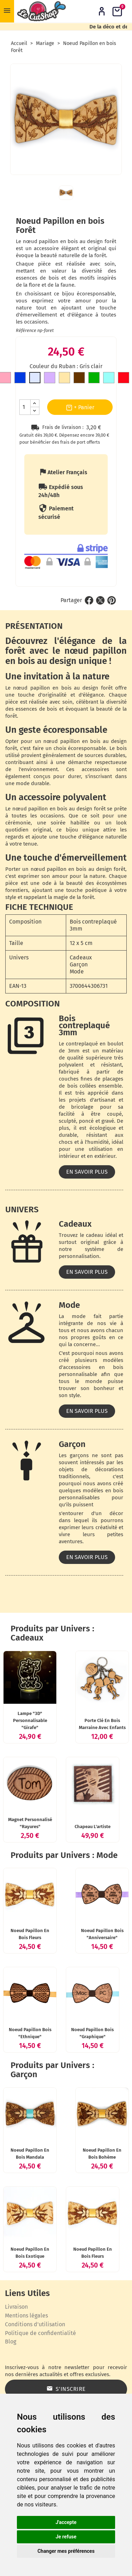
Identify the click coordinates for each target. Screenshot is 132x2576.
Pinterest (111, 600)
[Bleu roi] (20, 378)
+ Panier (80, 407)
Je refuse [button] (66, 2536)
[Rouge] (123, 378)
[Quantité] (25, 407)
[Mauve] (49, 378)
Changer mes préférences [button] (65, 2551)
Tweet (100, 600)
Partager (89, 600)
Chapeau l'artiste (93, 1826)
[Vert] (94, 378)
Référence (26, 330)
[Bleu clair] (108, 378)
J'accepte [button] (66, 2522)
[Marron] (79, 378)
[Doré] (64, 378)
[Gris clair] (34, 378)
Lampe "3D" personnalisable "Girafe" (30, 1720)
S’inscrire (66, 2388)
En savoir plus (87, 1171)
